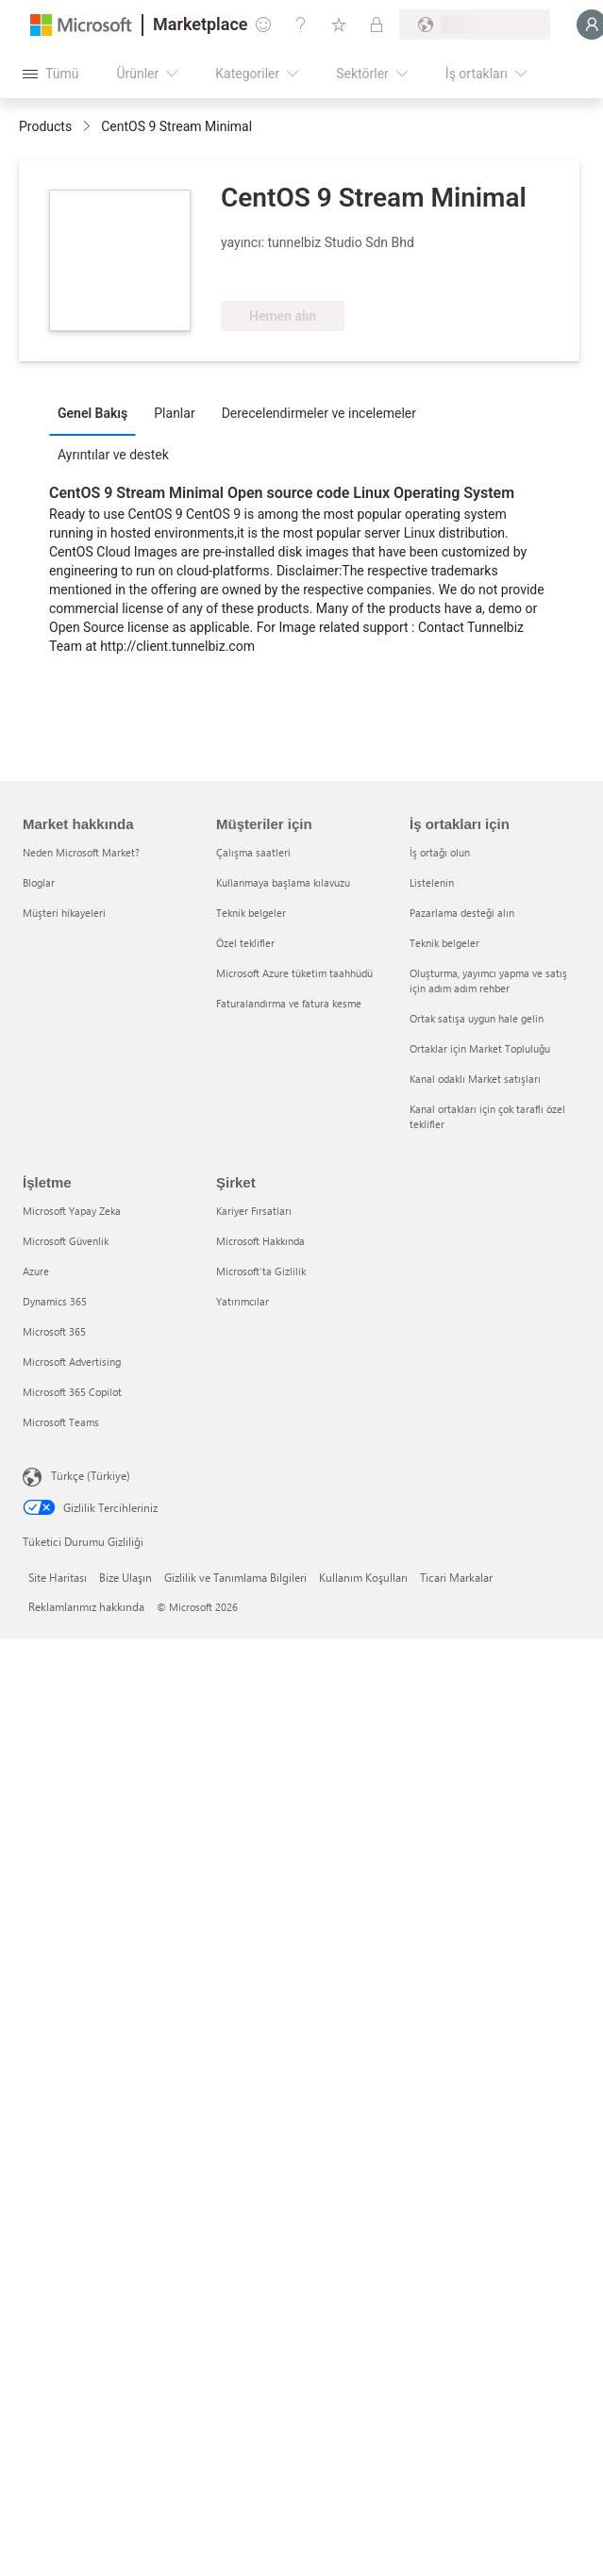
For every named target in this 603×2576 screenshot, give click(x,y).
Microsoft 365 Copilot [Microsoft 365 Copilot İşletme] (72, 1392)
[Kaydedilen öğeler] (339, 24)
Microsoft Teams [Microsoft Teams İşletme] (61, 1422)
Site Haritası (57, 1577)
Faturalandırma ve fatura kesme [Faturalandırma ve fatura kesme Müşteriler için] (288, 1003)
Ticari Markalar (456, 1577)
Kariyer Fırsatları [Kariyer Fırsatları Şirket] (254, 1211)
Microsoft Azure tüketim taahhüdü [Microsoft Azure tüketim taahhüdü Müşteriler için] (294, 973)
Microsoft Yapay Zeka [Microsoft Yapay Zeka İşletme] (72, 1211)
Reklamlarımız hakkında (86, 1606)
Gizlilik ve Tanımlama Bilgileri (235, 1577)
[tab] (97, 412)
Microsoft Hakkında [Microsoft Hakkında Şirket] (260, 1241)
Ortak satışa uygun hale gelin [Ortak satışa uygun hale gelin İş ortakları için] (477, 1018)
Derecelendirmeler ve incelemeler (319, 413)
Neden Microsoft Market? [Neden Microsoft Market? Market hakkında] (81, 852)
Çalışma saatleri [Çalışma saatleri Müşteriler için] (253, 852)
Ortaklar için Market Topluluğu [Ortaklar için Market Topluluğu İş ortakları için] (480, 1048)
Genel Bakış (92, 413)
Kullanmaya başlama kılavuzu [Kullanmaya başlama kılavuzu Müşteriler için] (283, 882)
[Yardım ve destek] (301, 24)
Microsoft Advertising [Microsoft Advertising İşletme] (72, 1361)
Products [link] (45, 126)
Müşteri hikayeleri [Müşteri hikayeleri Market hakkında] (64, 913)
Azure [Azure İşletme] (36, 1271)
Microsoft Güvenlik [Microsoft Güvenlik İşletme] (66, 1241)
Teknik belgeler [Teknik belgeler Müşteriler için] (251, 913)
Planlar (174, 413)
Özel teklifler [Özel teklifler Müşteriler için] (245, 943)
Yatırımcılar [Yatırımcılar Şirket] (242, 1301)
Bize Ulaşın (125, 1577)
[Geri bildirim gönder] (263, 24)
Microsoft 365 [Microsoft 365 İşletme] (54, 1331)
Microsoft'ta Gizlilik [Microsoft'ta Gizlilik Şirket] (261, 1271)
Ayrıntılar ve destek (113, 454)
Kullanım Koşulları (363, 1577)
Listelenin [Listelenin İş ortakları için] (432, 882)
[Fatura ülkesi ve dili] (474, 24)
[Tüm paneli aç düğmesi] (50, 73)
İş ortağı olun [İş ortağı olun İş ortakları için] (440, 852)
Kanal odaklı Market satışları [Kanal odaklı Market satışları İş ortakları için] (475, 1079)
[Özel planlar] (376, 24)
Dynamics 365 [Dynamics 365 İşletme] (55, 1301)
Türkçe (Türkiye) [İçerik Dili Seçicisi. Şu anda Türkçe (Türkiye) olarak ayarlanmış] (90, 1475)
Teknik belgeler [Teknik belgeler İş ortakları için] (444, 943)
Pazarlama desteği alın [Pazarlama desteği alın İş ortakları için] (462, 913)
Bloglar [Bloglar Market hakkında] (39, 882)
